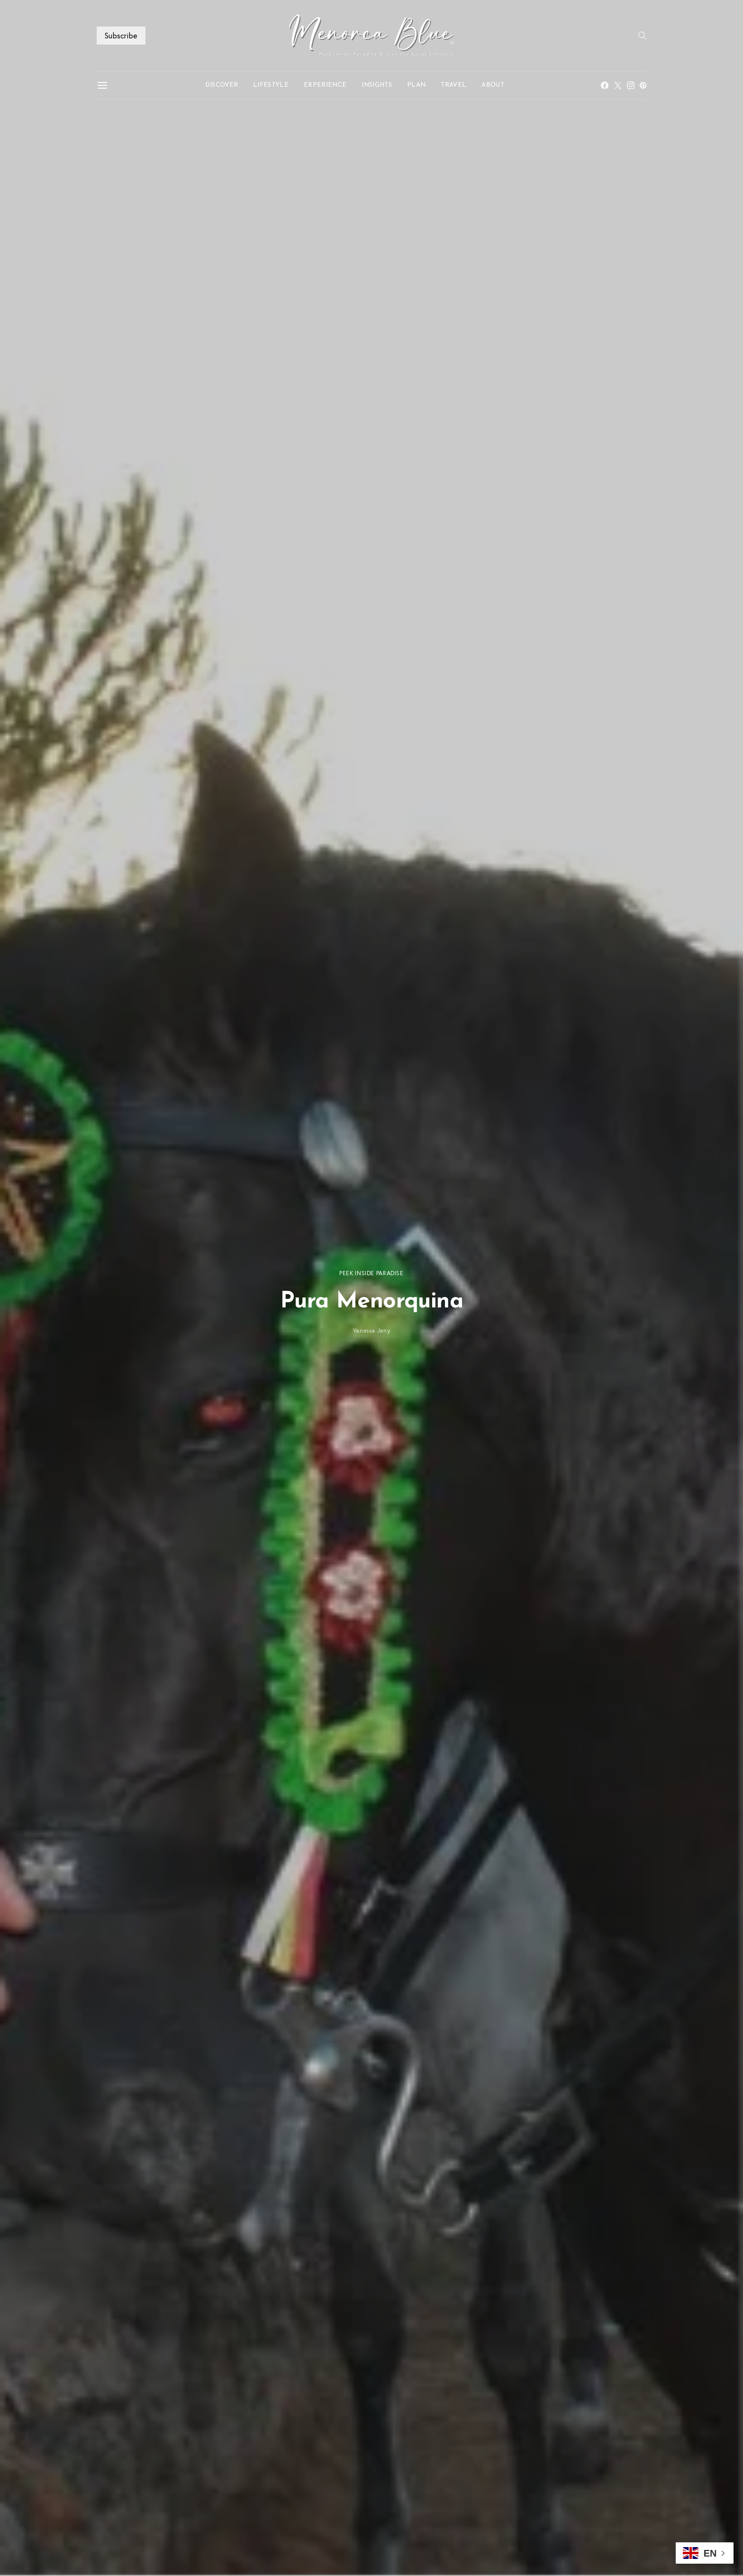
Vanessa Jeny (371, 1330)
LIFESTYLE (271, 85)
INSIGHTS (377, 85)
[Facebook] (604, 85)
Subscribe (121, 35)
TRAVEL (453, 85)
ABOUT (492, 85)
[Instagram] (630, 85)
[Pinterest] (643, 85)
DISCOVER (221, 85)
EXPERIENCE (325, 85)
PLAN (416, 85)
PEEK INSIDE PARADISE (371, 1273)
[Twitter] (618, 85)
